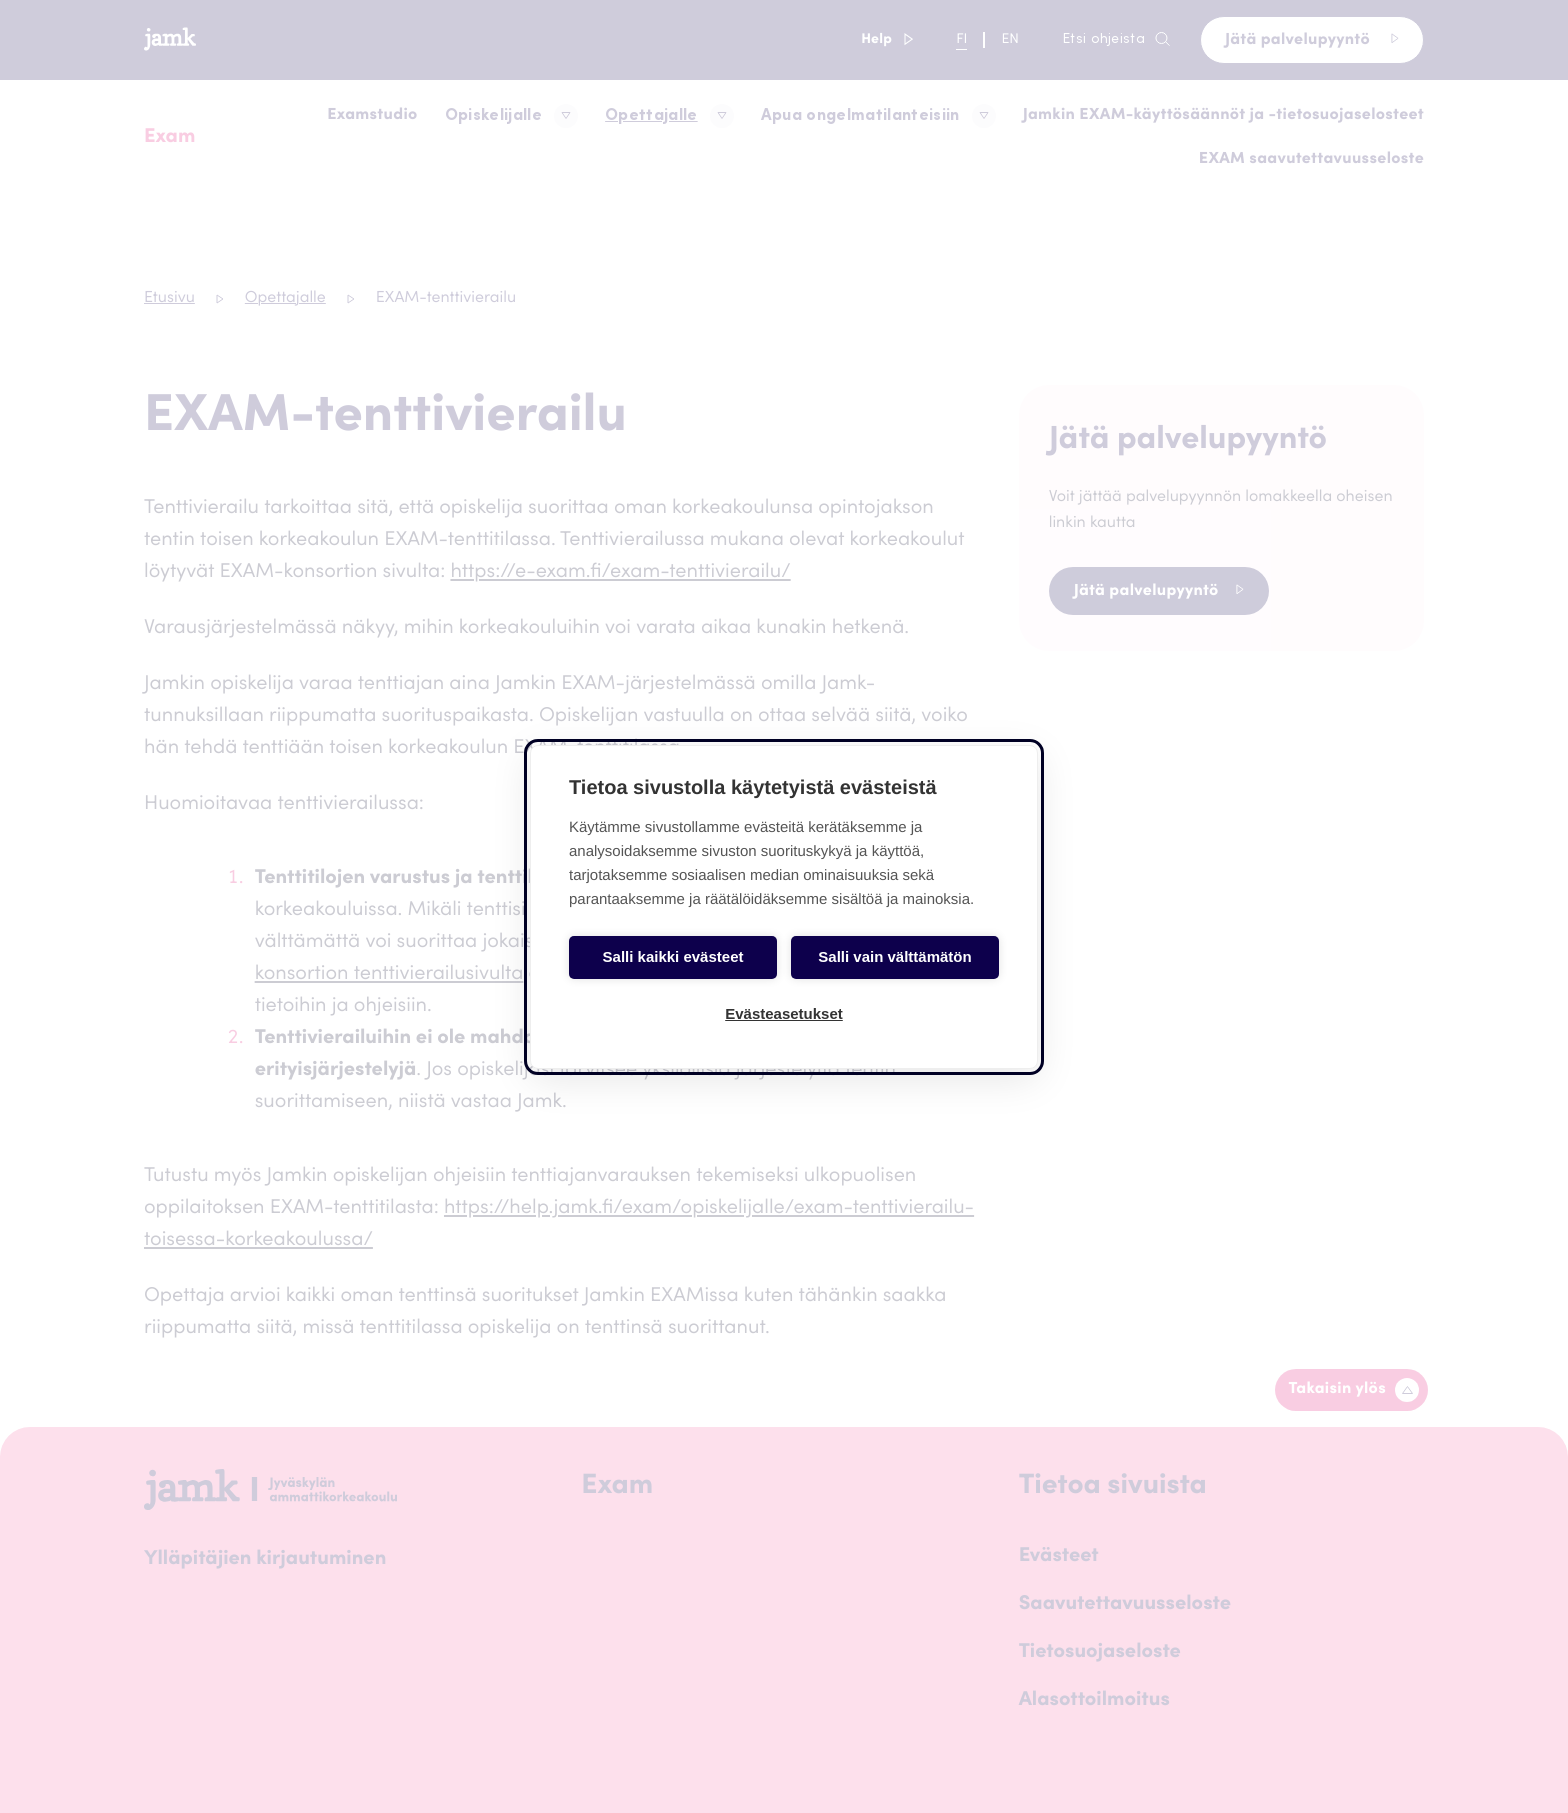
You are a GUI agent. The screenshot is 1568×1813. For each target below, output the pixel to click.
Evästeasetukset (784, 1013)
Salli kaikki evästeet (673, 956)
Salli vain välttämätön (894, 956)
